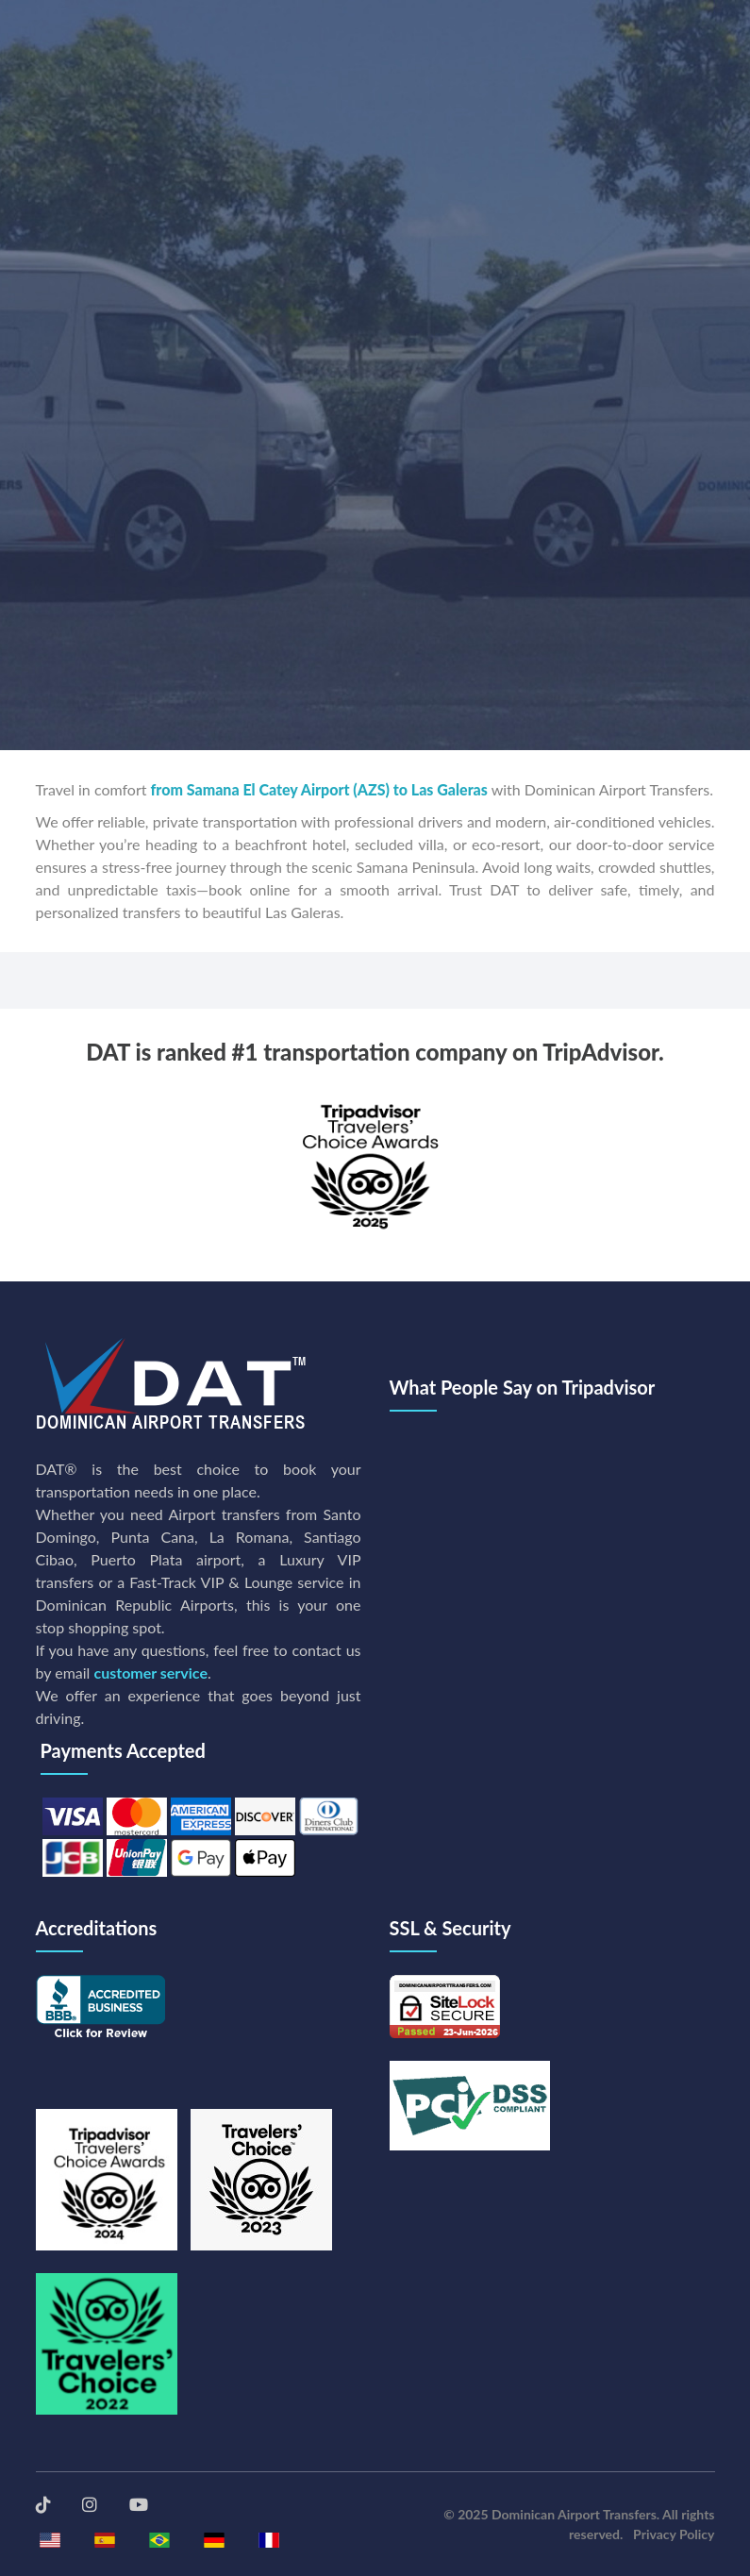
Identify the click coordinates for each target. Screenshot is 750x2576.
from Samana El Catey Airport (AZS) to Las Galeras (319, 789)
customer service (150, 1672)
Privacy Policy (673, 2534)
